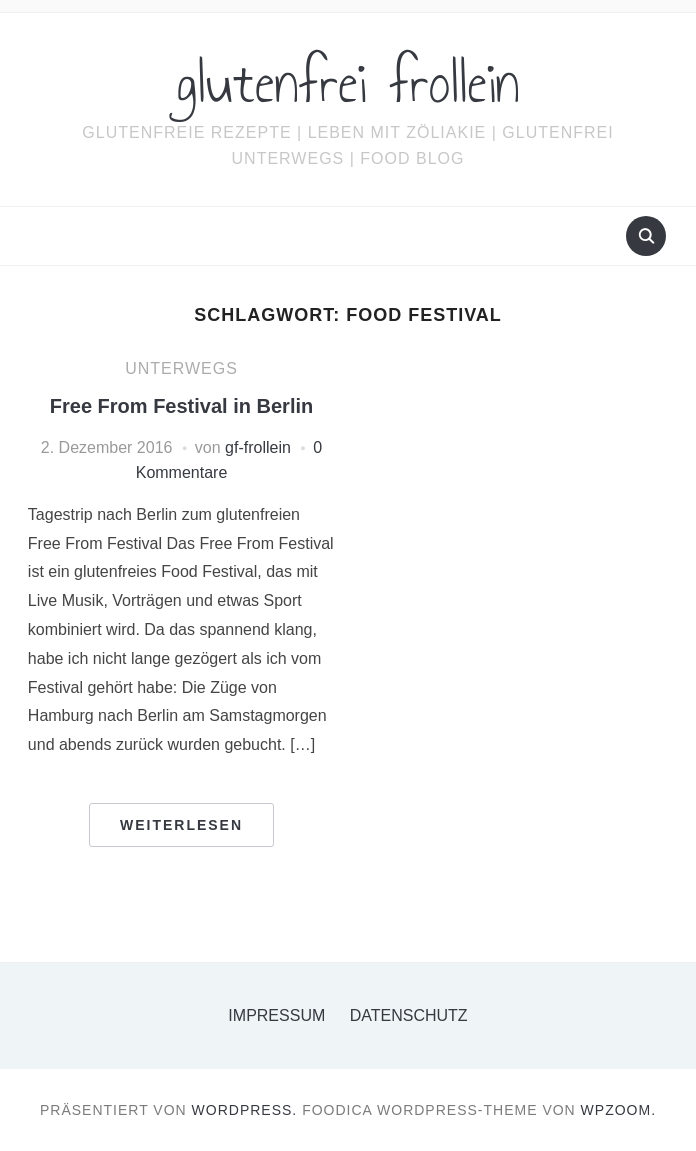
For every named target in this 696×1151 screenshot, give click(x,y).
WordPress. (245, 1110)
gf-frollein (258, 447)
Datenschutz (409, 1015)
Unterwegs (181, 368)
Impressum (276, 1015)
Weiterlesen (181, 825)
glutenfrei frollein (348, 84)
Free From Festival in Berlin (181, 406)
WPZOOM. (618, 1110)
